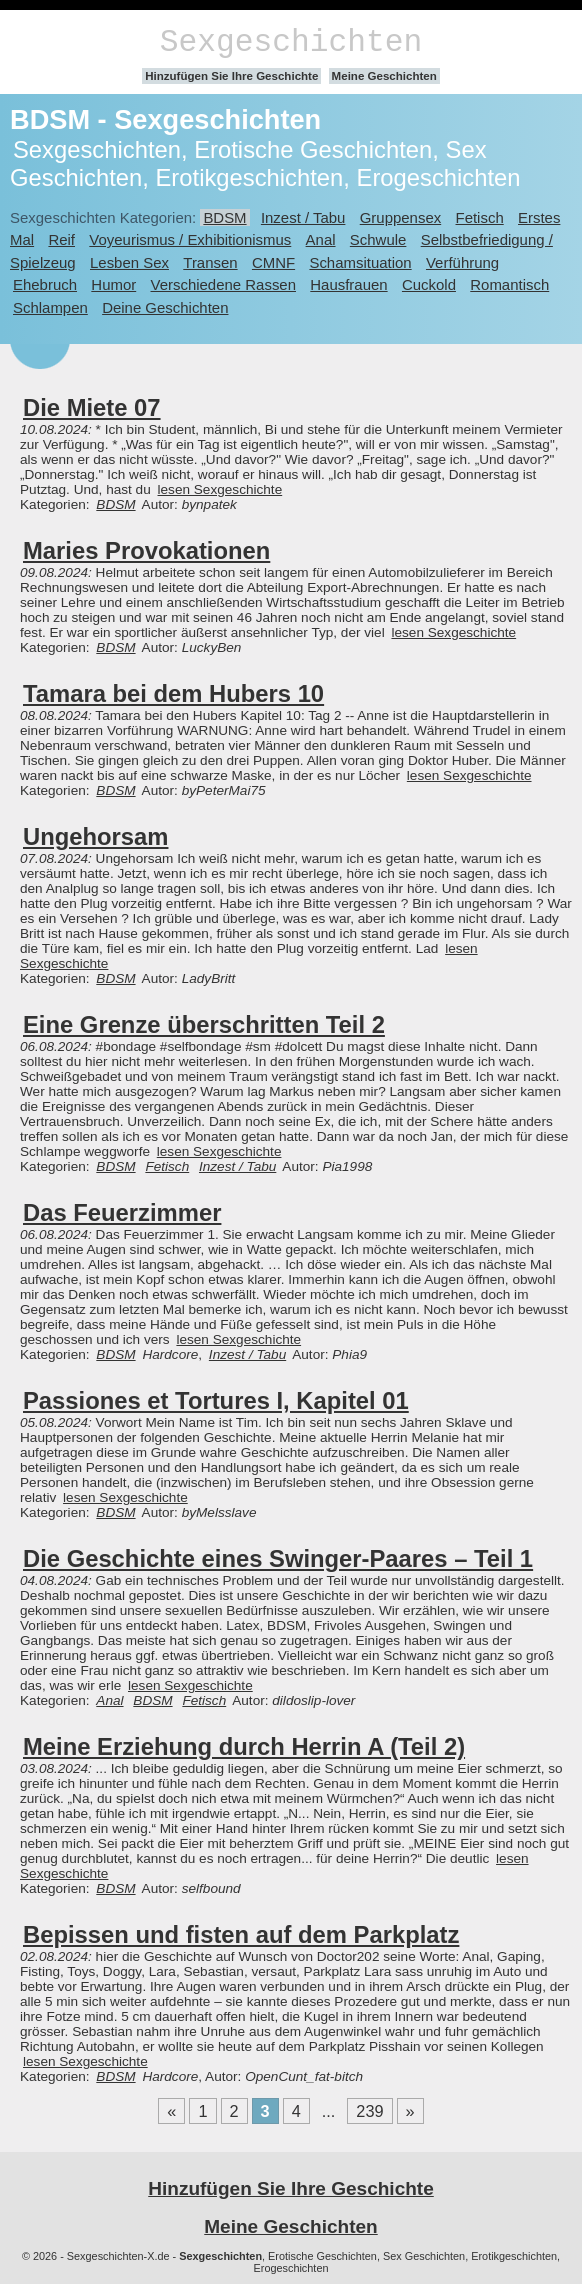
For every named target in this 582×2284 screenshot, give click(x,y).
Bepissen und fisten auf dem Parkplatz (241, 1934)
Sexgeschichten (291, 42)
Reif (61, 239)
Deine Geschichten (165, 307)
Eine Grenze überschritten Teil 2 (204, 1024)
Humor (113, 284)
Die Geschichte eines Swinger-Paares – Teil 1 (278, 1558)
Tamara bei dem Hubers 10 (173, 693)
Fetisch (480, 217)
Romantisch (509, 284)
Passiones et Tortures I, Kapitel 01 (216, 1400)
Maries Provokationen (146, 550)
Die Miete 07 (92, 407)
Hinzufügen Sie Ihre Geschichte (231, 76)
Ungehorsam (95, 836)
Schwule (378, 239)
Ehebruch (45, 284)
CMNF (273, 262)
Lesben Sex (129, 262)
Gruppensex (400, 217)
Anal (321, 239)
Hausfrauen (348, 284)
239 (369, 2111)
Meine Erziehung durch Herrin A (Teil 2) (244, 1746)
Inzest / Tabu (303, 217)
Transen (210, 262)
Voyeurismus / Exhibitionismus (190, 239)
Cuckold (429, 284)
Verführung (462, 262)
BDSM (224, 217)
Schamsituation (360, 262)
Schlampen (50, 307)
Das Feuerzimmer (122, 1212)
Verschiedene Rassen (223, 284)
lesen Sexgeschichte (220, 489)
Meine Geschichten (384, 76)
